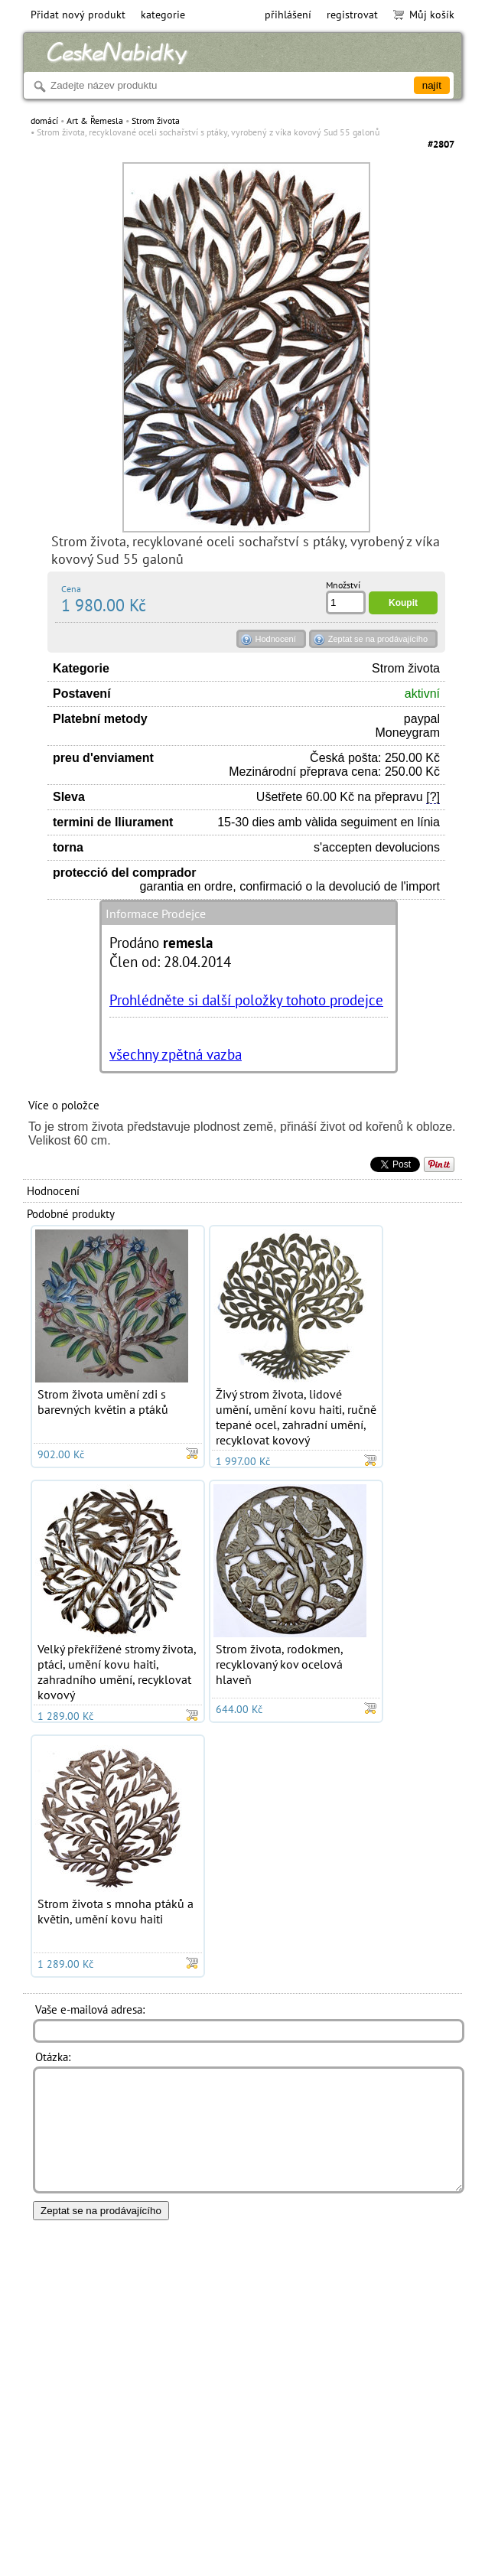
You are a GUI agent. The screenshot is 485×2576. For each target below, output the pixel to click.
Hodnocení (276, 638)
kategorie (163, 14)
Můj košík (423, 14)
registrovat (352, 14)
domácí (44, 120)
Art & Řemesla (95, 120)
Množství (343, 585)
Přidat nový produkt (78, 14)
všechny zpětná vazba (175, 1053)
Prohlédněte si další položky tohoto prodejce (246, 999)
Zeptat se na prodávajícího (378, 638)
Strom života (156, 120)
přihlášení (288, 14)
